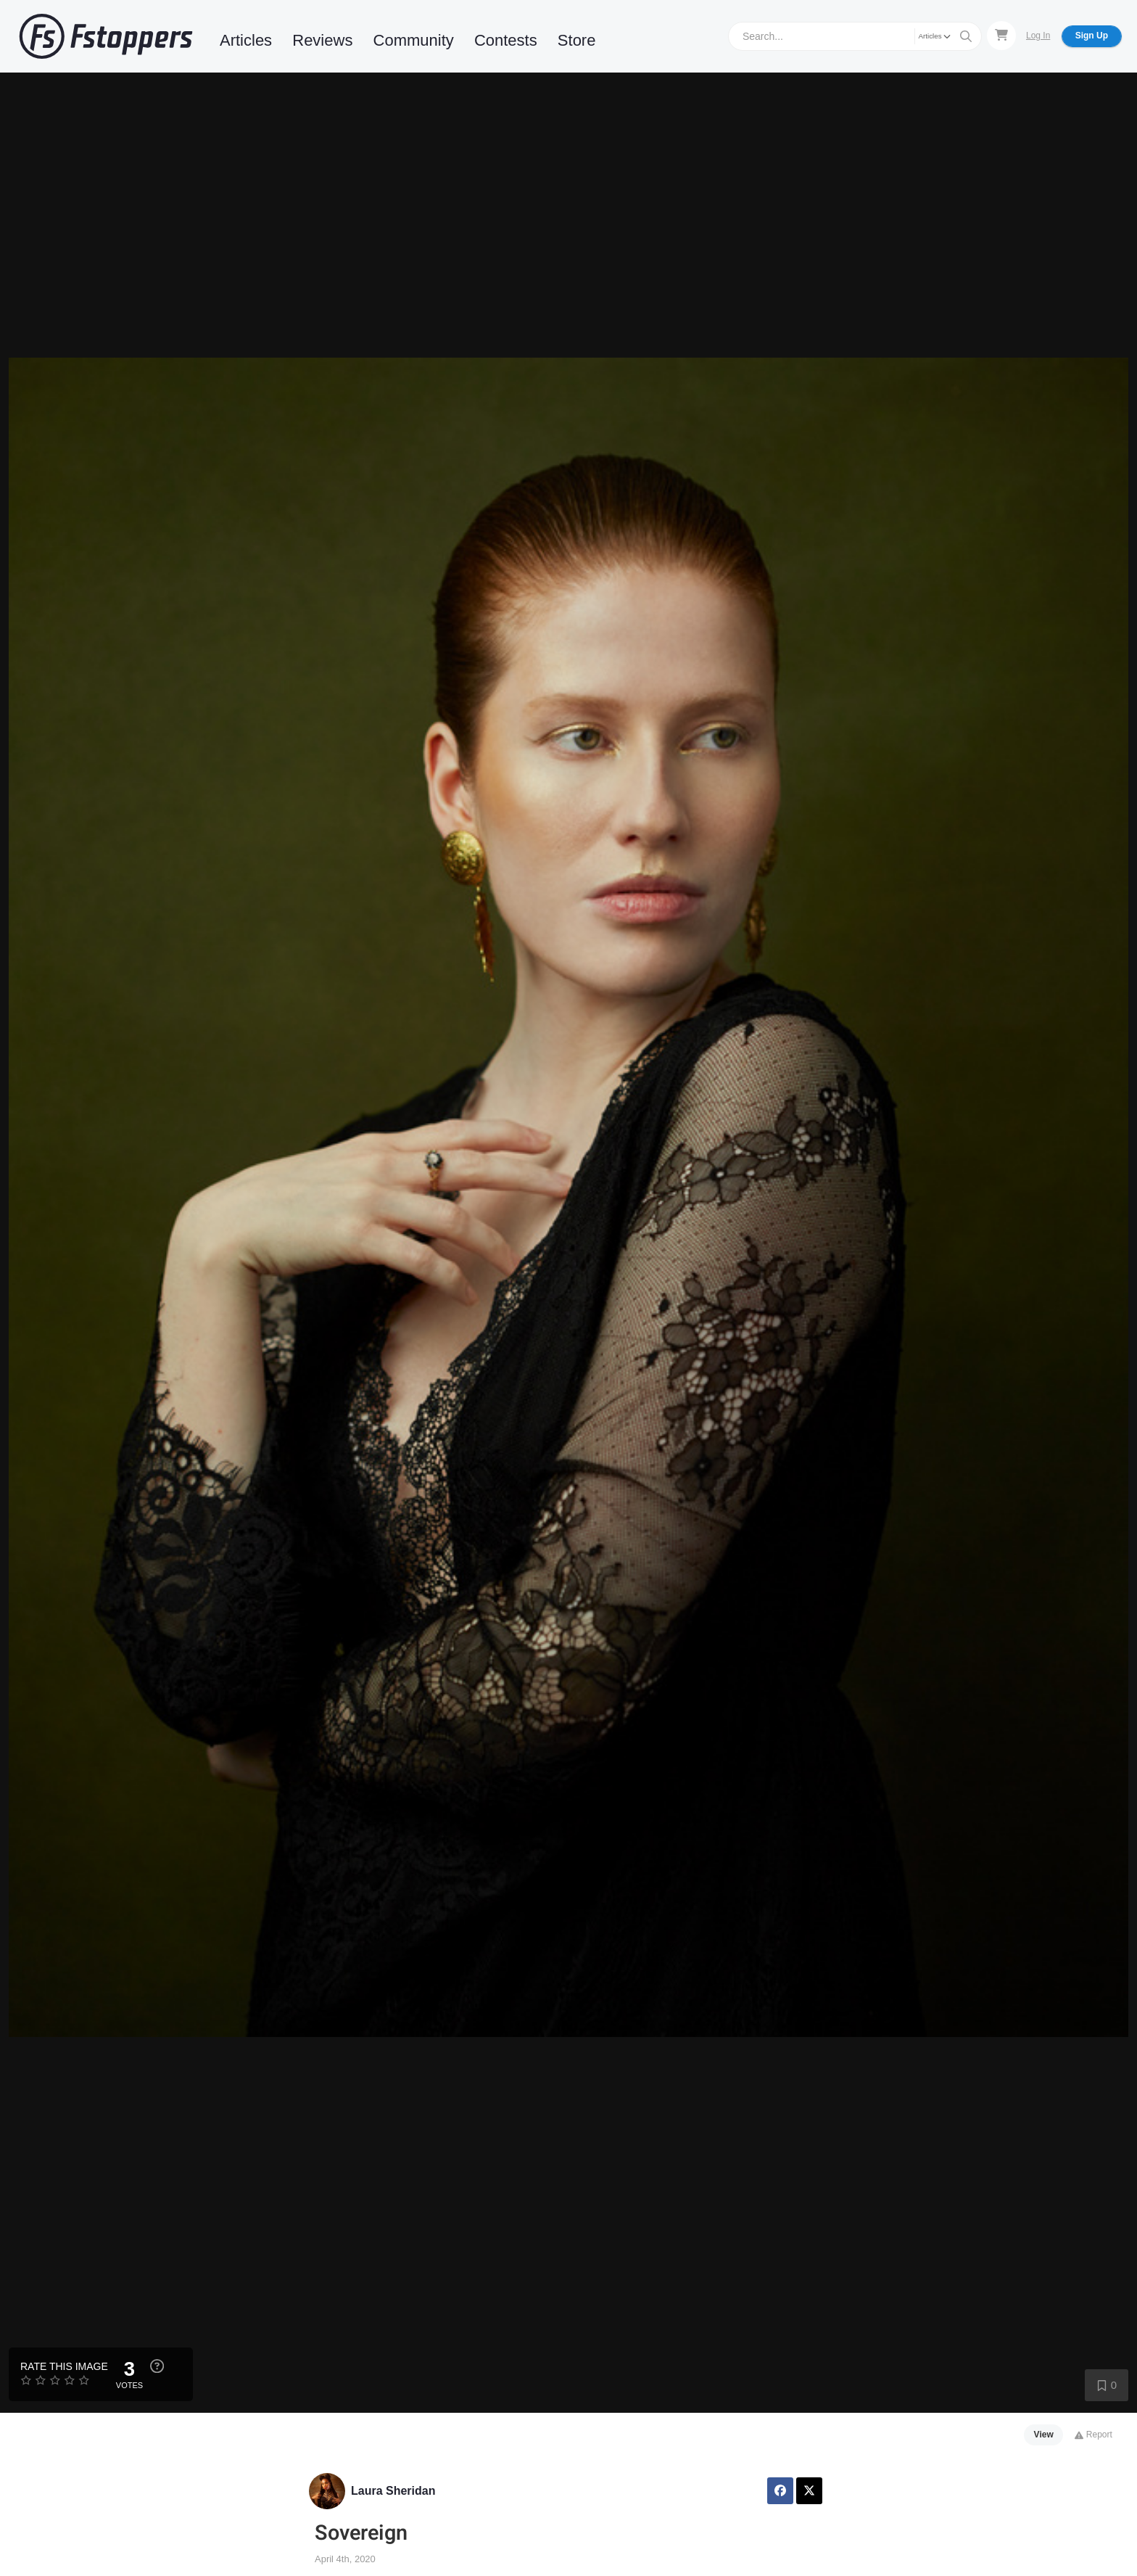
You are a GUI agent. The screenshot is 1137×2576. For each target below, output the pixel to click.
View (1044, 2434)
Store (577, 40)
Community (413, 40)
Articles (246, 40)
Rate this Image (64, 2366)
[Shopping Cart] (1001, 35)
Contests (505, 40)
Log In (1038, 35)
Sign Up (1091, 35)
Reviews (322, 40)
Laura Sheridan (393, 2491)
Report (1093, 2434)
